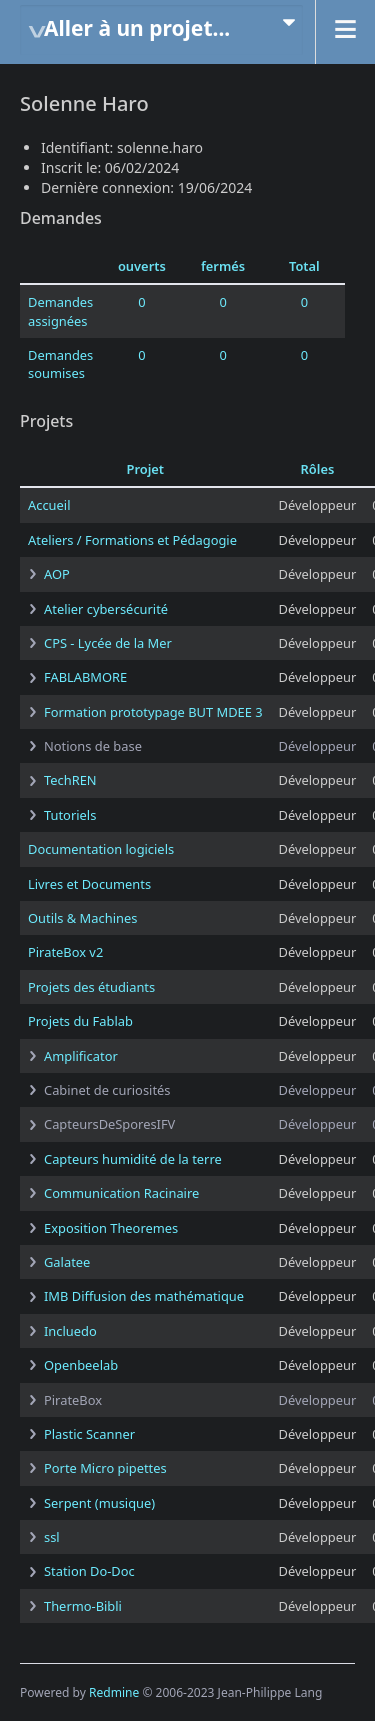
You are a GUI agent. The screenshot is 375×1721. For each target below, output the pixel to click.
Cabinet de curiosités (107, 1090)
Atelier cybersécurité (106, 609)
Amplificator (81, 1056)
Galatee (67, 1262)
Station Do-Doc (89, 1571)
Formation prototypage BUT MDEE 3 (153, 712)
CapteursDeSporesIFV (109, 1124)
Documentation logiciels (101, 849)
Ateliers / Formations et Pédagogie (132, 540)
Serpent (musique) (99, 1503)
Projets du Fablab (80, 1021)
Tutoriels (70, 815)
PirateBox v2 (65, 952)
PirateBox (73, 1400)
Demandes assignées (60, 311)
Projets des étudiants (91, 987)
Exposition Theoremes (111, 1228)
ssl (52, 1537)
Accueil (49, 505)
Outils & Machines (82, 918)
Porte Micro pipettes (105, 1468)
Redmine (114, 1692)
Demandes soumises (60, 364)
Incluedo (70, 1331)
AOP (57, 574)
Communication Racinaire (121, 1193)
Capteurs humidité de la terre (133, 1159)
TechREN (70, 780)
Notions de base (93, 746)
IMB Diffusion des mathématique (144, 1296)
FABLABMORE (85, 677)
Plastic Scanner (89, 1434)
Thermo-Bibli (83, 1606)
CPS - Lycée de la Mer (108, 643)
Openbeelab (81, 1365)
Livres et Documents (89, 884)
